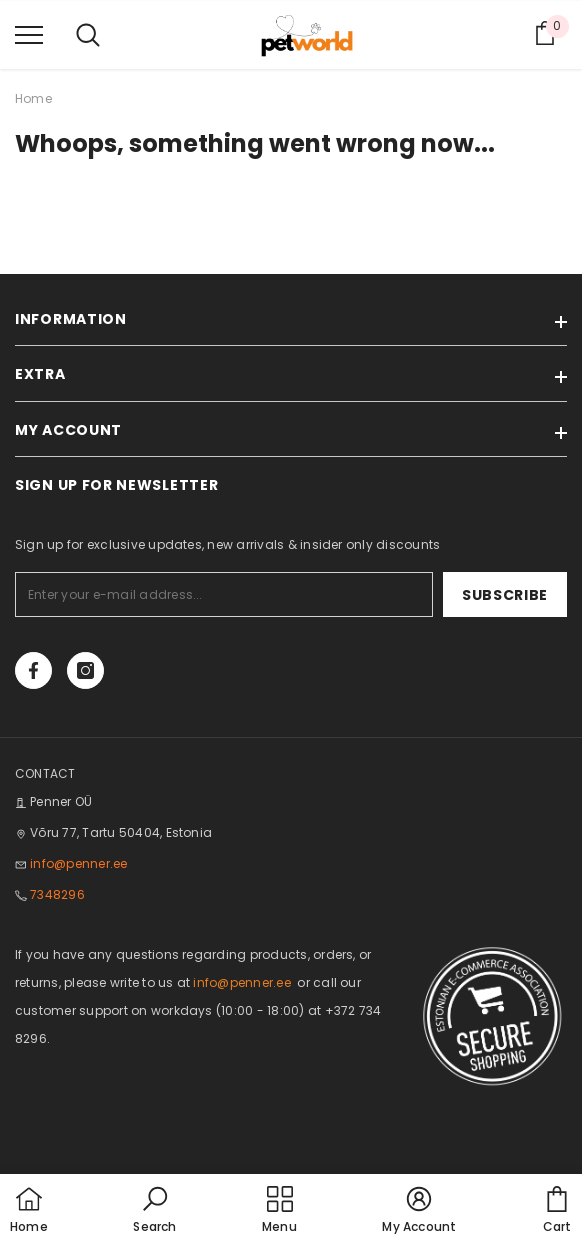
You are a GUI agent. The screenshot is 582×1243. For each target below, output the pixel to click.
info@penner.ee (78, 863)
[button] (154, 1211)
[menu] (29, 34)
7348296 (57, 894)
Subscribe (505, 595)
